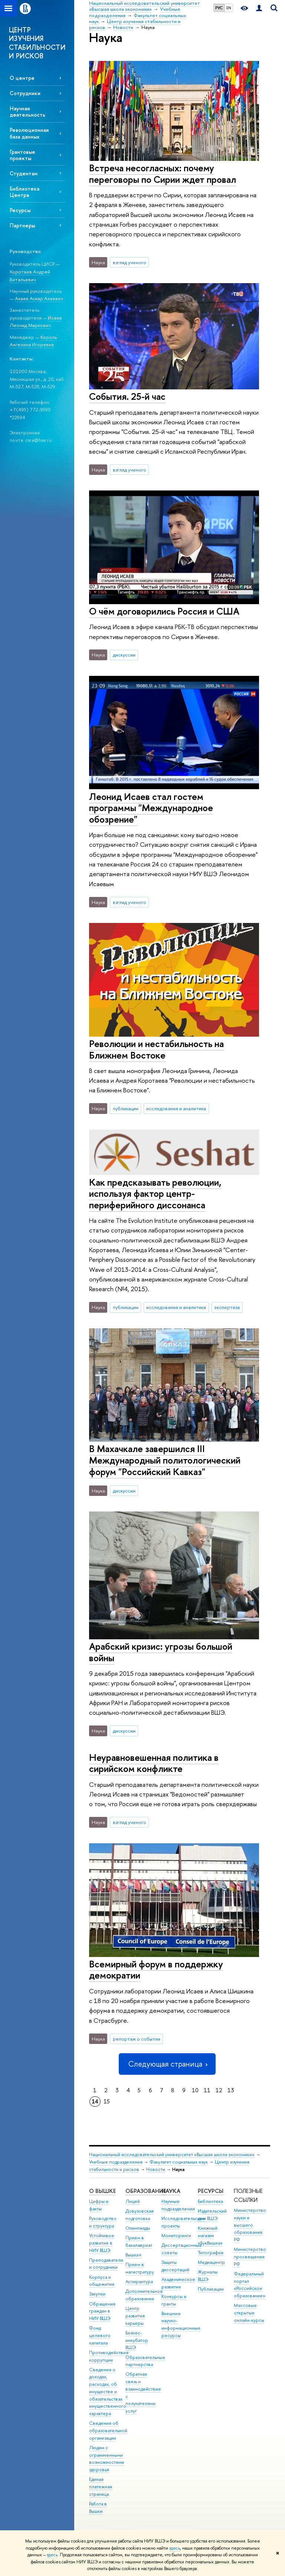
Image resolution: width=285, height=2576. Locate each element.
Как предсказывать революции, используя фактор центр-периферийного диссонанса (155, 1193)
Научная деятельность (27, 111)
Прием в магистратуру (139, 2268)
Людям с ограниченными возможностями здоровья (106, 2458)
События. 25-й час (127, 396)
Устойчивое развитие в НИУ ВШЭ (101, 2242)
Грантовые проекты (22, 155)
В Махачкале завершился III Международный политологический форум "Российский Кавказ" (164, 1460)
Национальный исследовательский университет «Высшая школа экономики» (172, 2154)
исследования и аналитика (176, 1108)
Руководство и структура (103, 2222)
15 (107, 2101)
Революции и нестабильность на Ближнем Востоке (156, 1049)
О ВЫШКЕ (102, 2191)
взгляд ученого (129, 262)
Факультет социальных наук (179, 2162)
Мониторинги (176, 2235)
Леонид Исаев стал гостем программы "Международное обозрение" (151, 808)
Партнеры (22, 225)
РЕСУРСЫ (210, 2191)
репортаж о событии (136, 2038)
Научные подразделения (178, 2205)
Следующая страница (167, 2064)
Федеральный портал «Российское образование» (249, 2285)
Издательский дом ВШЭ (212, 2215)
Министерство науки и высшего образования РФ (250, 2225)
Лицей (132, 2201)
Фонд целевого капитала (100, 2335)
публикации (125, 1108)
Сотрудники (25, 93)
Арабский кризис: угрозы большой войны (160, 1652)
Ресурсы (20, 210)
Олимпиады (137, 2228)
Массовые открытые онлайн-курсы (249, 2312)
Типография (210, 2252)
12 (219, 2090)
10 (195, 2090)
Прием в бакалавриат (138, 2241)
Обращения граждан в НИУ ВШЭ (102, 2311)
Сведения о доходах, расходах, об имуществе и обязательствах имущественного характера (107, 2391)
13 (230, 2090)
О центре (22, 77)
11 (207, 2090)
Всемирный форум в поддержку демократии (156, 1969)
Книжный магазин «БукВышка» (210, 2235)
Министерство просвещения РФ (250, 2256)
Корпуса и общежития (101, 2281)
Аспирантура (139, 2281)
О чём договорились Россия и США (164, 611)
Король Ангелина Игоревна (33, 341)
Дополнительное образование (144, 2295)
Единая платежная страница (100, 2486)
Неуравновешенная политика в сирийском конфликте (154, 1763)
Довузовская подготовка (139, 2215)
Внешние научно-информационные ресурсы (180, 2324)
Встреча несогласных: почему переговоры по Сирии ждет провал (162, 173)
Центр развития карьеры (135, 2315)
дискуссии (124, 654)
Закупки (97, 2294)
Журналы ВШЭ (207, 2275)
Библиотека (210, 2201)
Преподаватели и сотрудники (106, 2264)
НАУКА (170, 2191)
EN (228, 7)
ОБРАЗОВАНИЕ (145, 2191)
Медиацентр (211, 2262)
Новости (155, 2169)
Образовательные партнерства (145, 2361)
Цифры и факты (98, 2205)
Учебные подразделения (115, 2162)
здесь (174, 2548)
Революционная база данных (29, 133)
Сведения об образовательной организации (108, 2430)
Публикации (211, 2289)
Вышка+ (133, 2255)
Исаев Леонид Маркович (36, 321)
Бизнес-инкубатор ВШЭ (136, 2340)
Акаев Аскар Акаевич (39, 298)
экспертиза (227, 1307)
